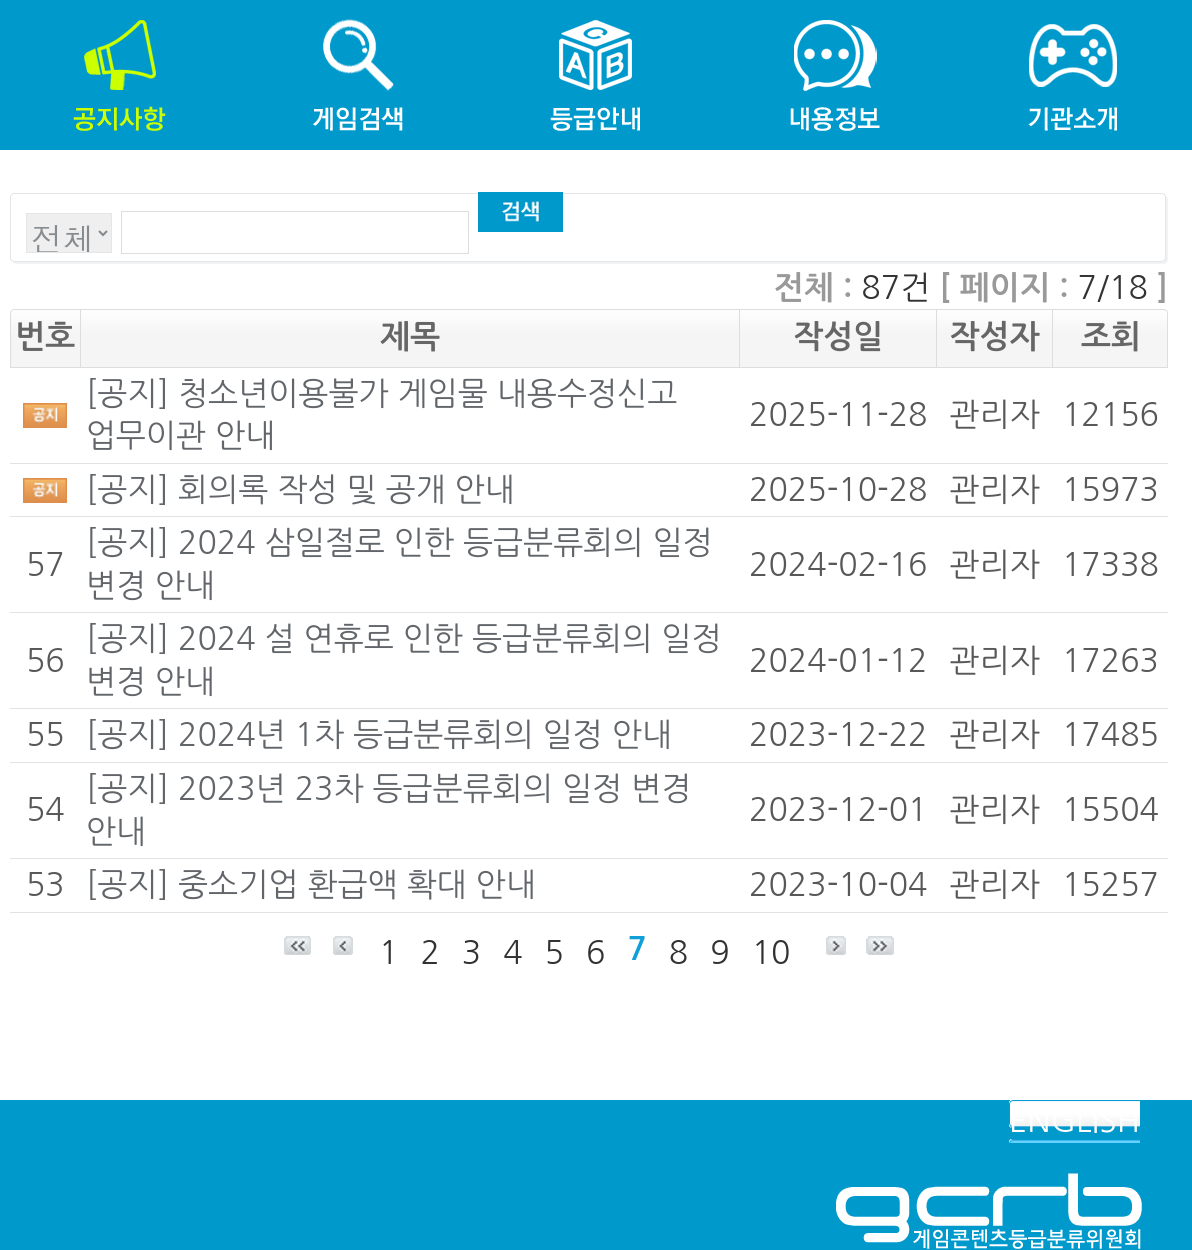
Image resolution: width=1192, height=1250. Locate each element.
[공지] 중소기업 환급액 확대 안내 (311, 885)
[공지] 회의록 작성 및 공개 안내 (300, 490)
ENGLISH (1074, 1121)
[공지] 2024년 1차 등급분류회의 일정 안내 (379, 735)
